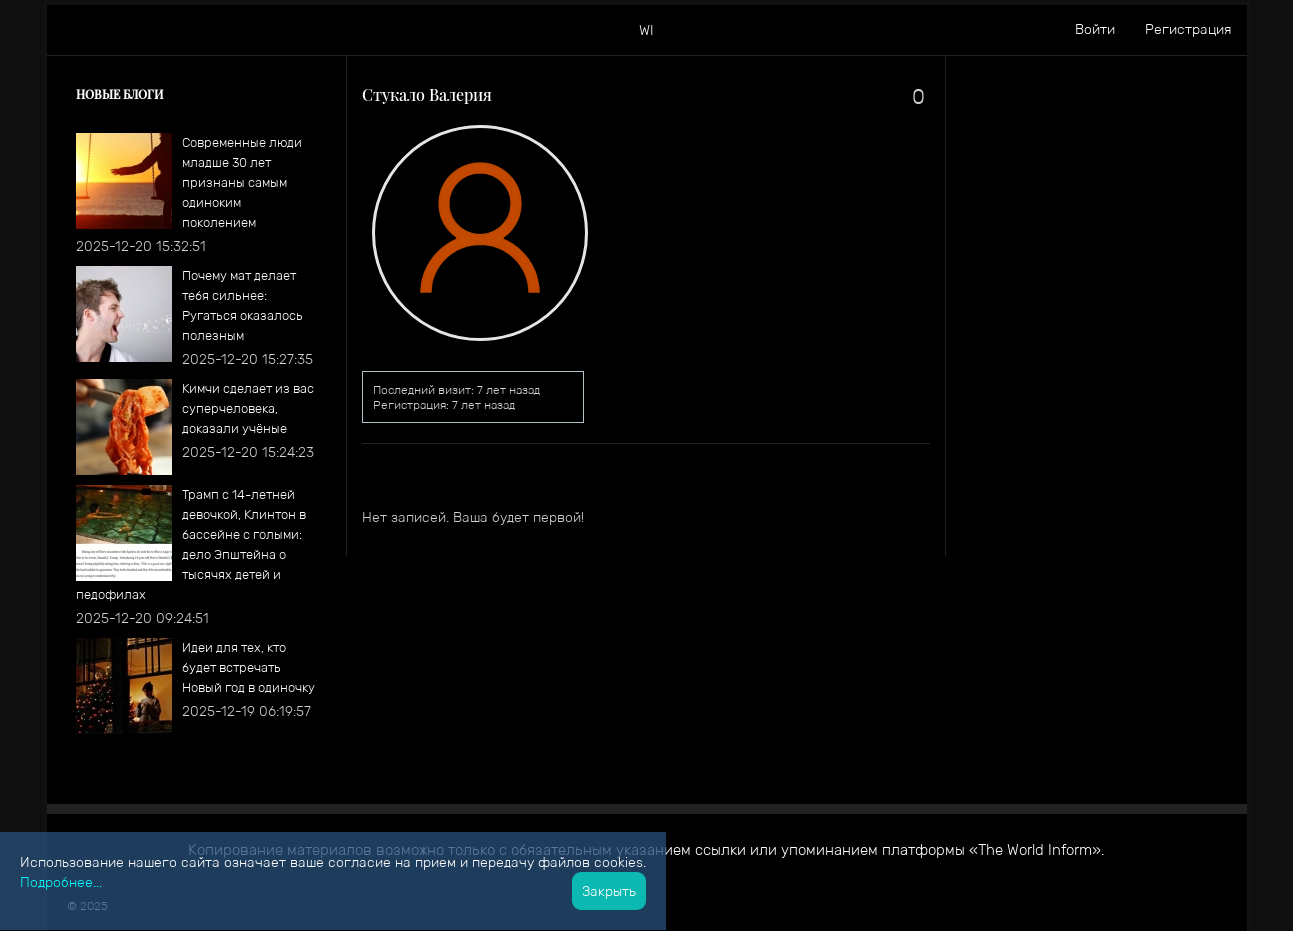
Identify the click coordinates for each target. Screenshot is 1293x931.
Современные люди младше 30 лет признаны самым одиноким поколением (242, 182)
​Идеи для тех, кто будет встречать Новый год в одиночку (248, 667)
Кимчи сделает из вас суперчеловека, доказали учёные (248, 408)
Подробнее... (61, 882)
